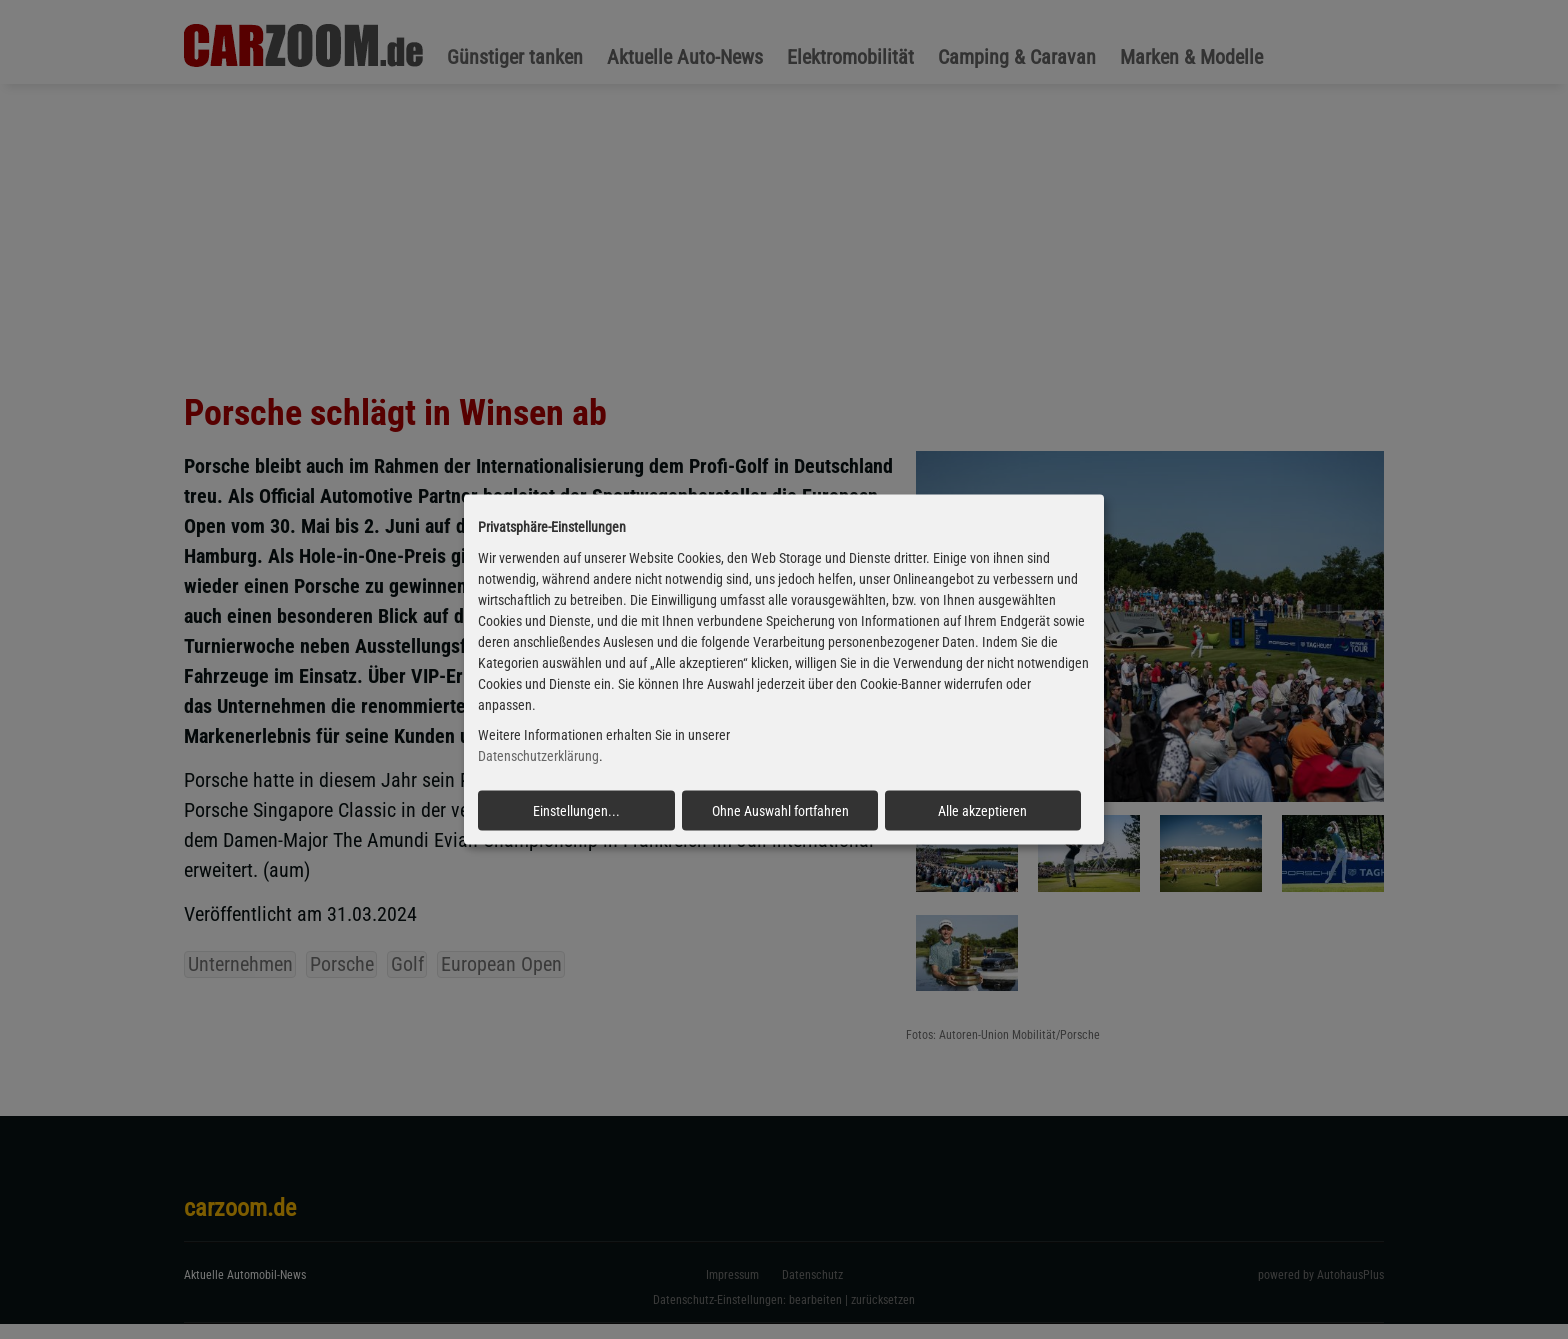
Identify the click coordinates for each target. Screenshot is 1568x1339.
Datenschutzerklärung (538, 756)
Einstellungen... (576, 811)
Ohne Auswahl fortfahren (780, 811)
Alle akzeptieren (982, 811)
